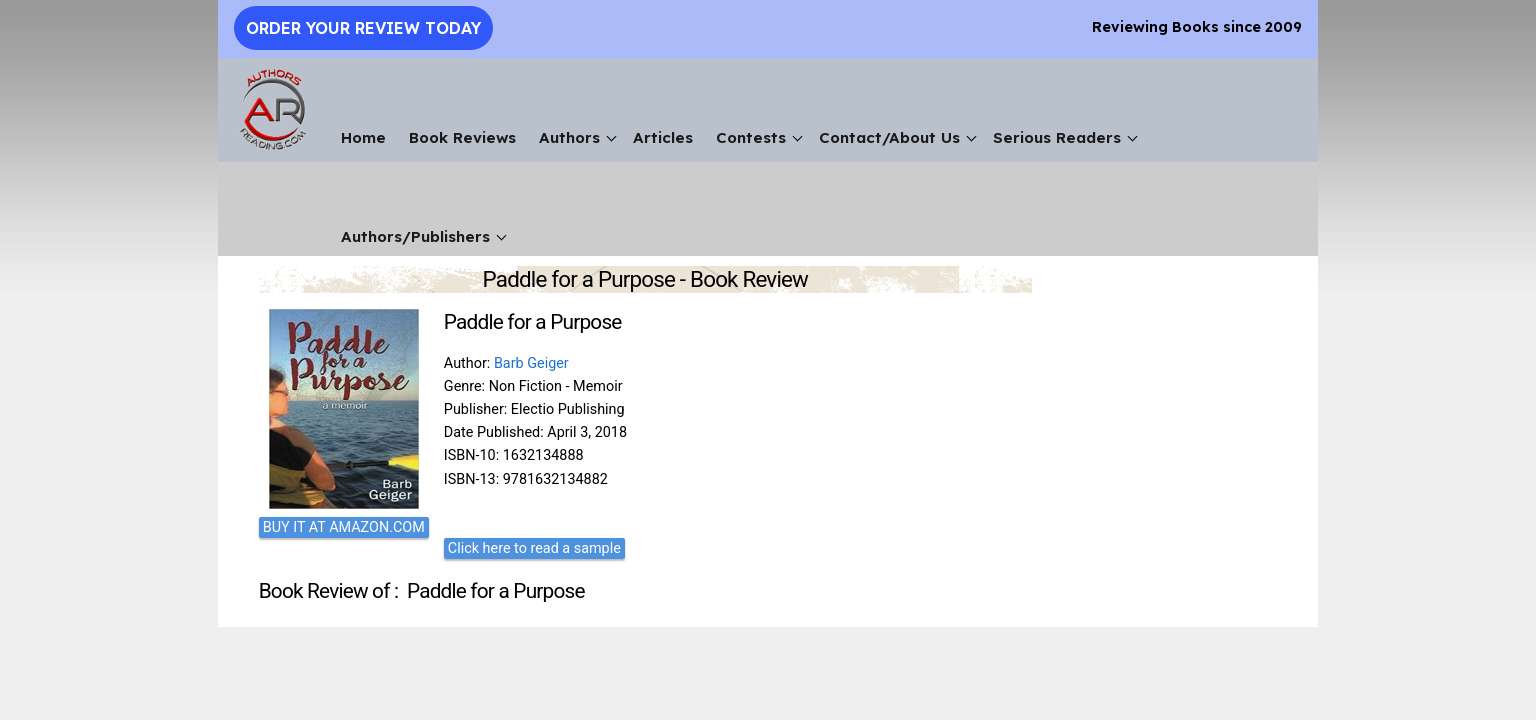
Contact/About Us (889, 137)
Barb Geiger (531, 363)
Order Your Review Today (363, 28)
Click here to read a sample (534, 548)
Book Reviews (462, 137)
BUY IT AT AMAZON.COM (344, 527)
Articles (663, 137)
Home (363, 137)
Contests (751, 137)
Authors (569, 137)
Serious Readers (1057, 137)
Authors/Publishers (415, 236)
